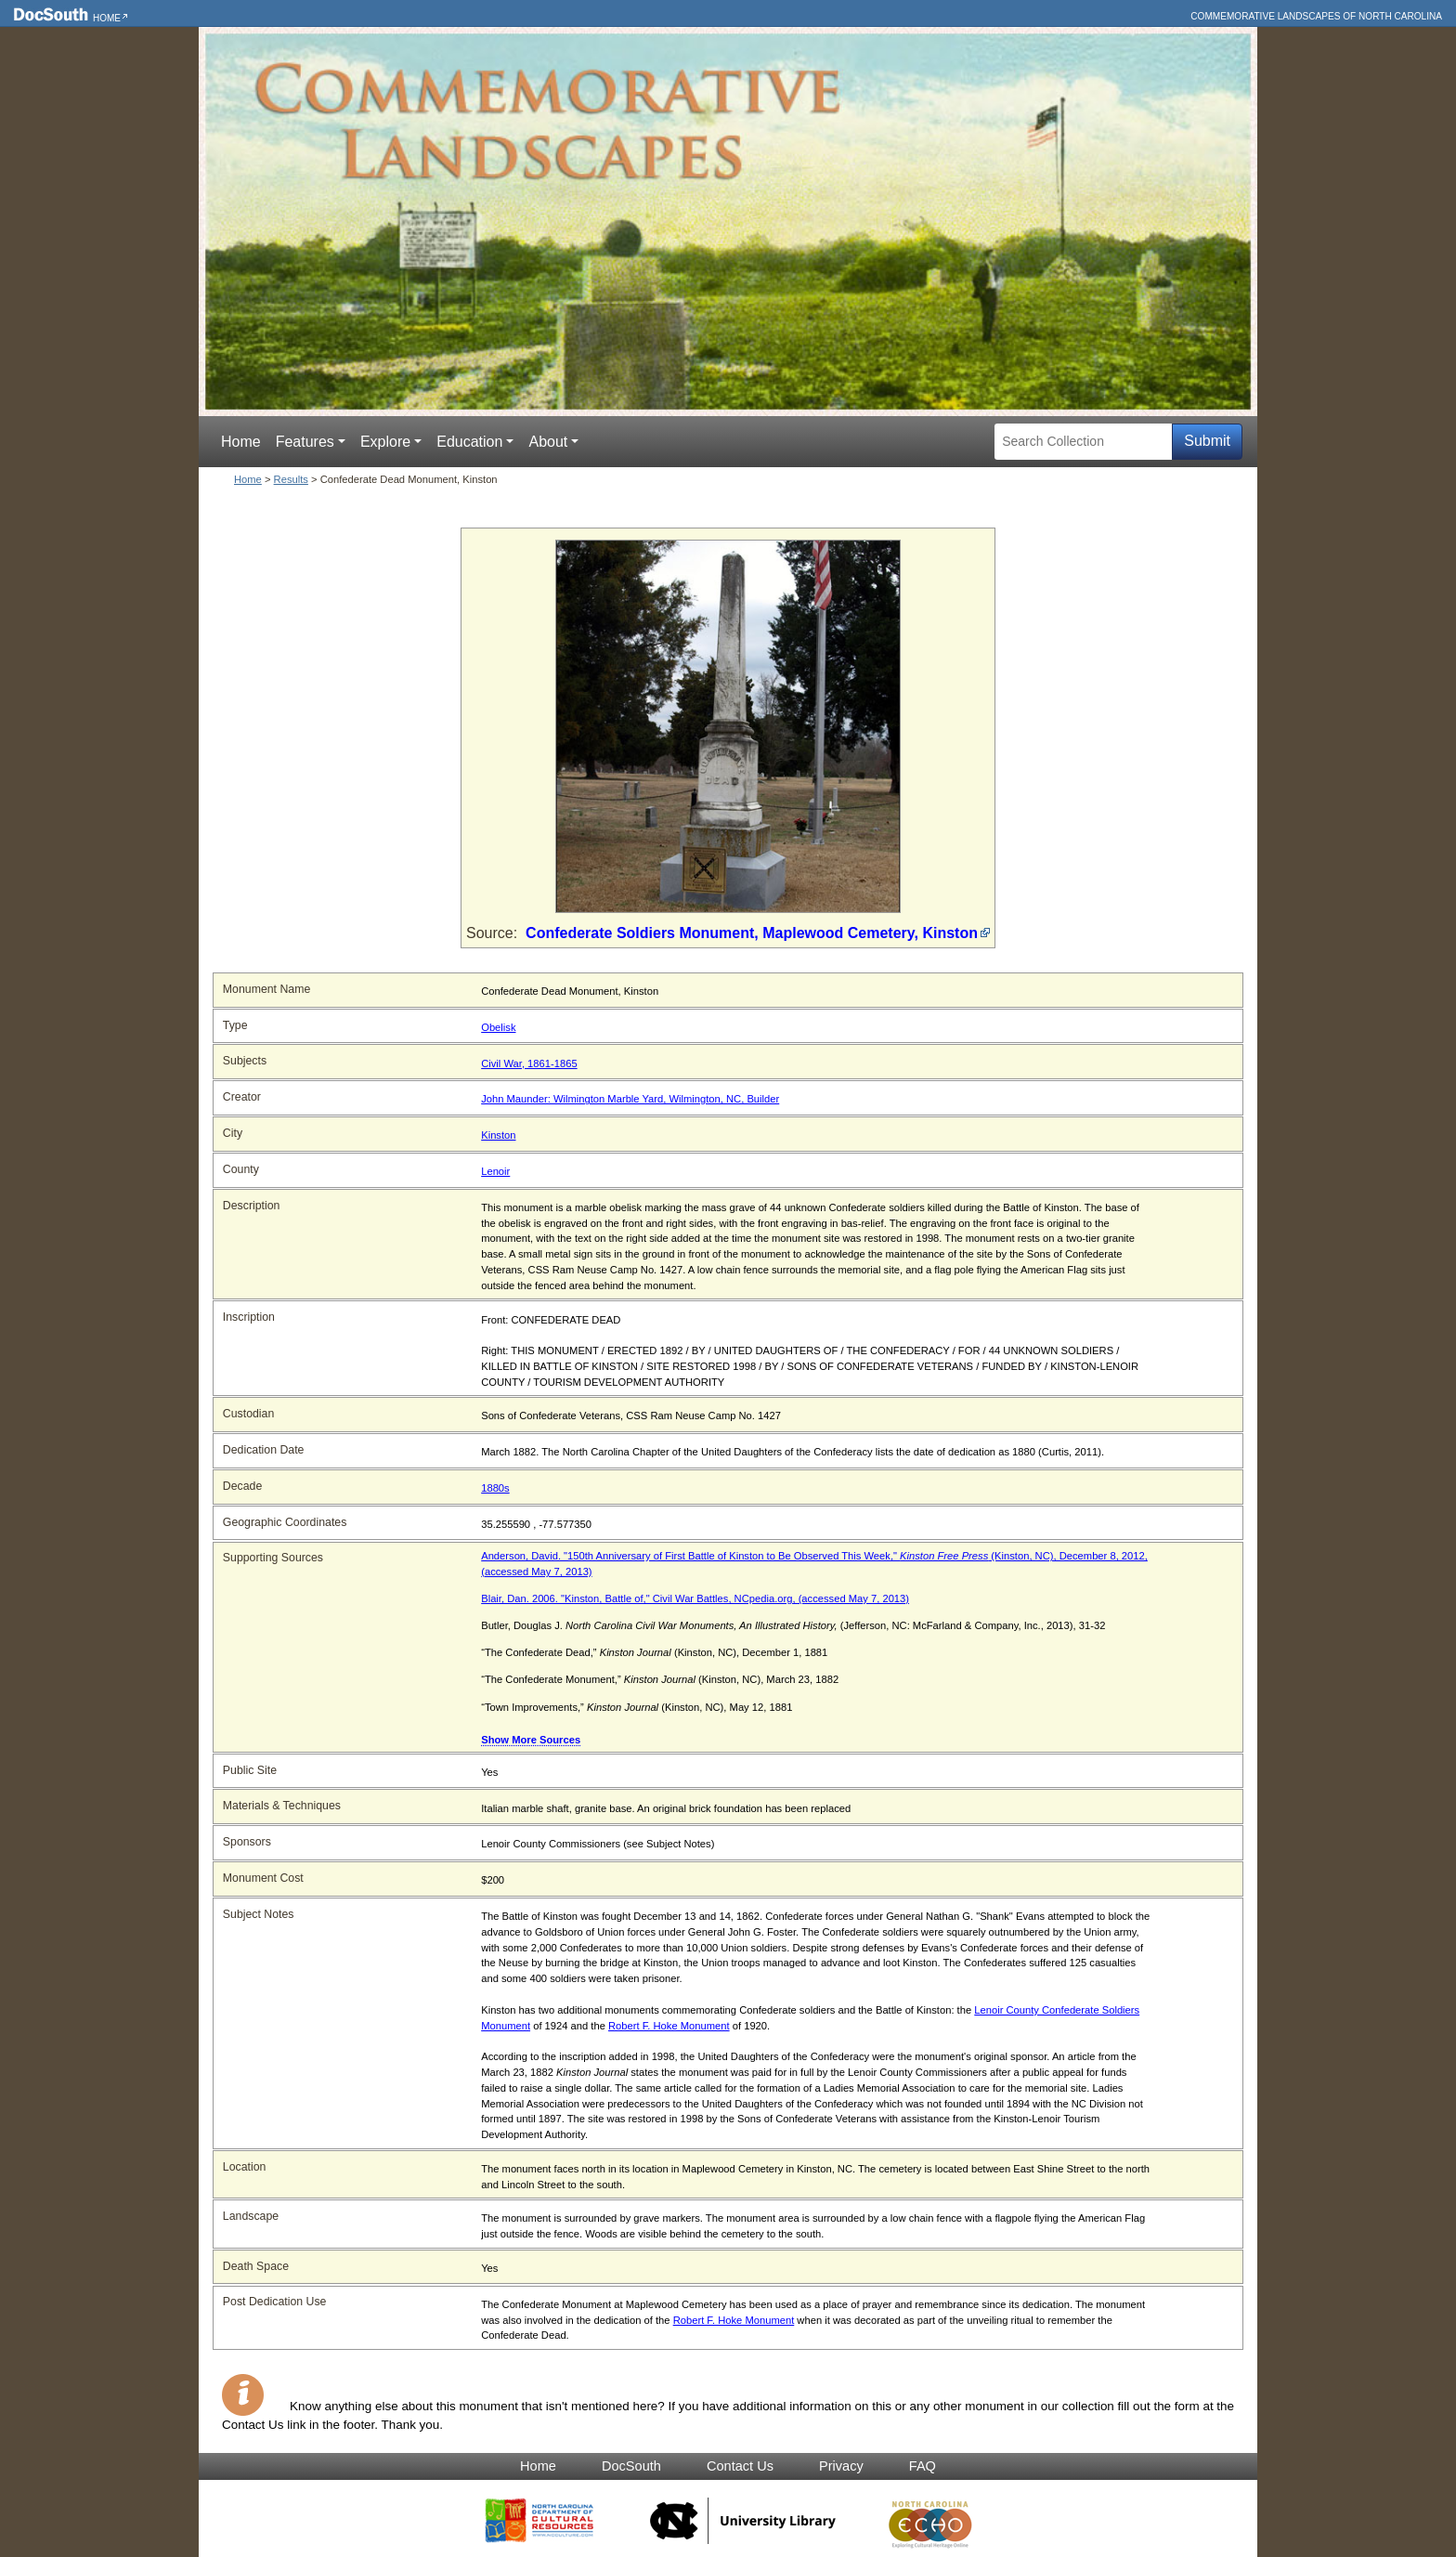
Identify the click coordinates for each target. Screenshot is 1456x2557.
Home (107, 18)
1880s (495, 1488)
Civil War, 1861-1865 (529, 1063)
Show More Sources (530, 1739)
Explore (385, 442)
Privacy (841, 2466)
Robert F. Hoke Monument (669, 2025)
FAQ (922, 2466)
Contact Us (740, 2466)
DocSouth (631, 2466)
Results (291, 479)
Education (469, 442)
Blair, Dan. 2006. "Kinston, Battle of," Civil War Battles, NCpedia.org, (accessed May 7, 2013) (695, 1598)
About (547, 442)
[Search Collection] (1083, 442)
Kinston (498, 1135)
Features (305, 442)
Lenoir (495, 1171)
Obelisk (498, 1027)
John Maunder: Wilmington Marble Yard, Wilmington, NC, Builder (630, 1098)
